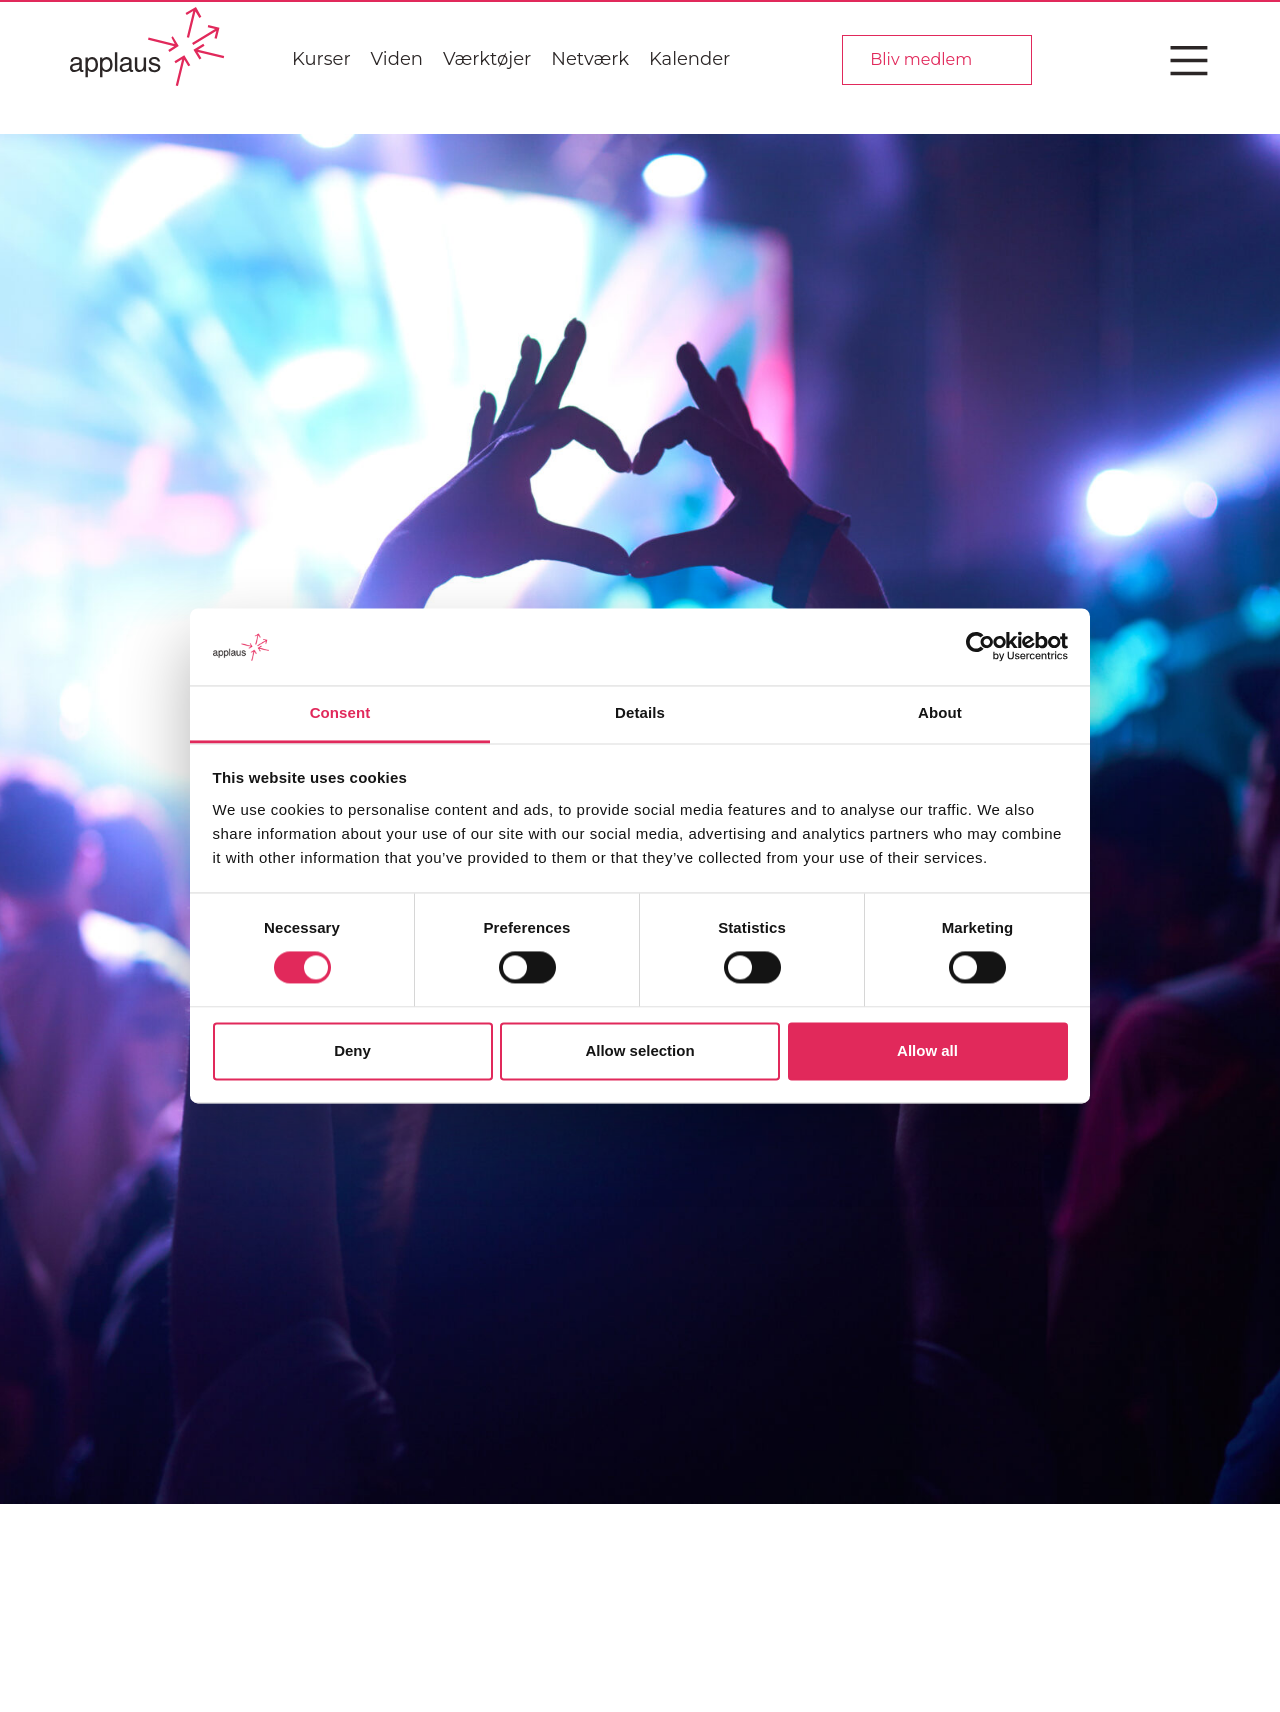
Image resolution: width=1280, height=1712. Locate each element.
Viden (397, 59)
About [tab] (940, 712)
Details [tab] (640, 712)
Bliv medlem (921, 59)
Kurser (321, 59)
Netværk (590, 59)
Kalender (689, 59)
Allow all (927, 1050)
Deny (352, 1050)
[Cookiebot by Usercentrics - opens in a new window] (980, 647)
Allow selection (639, 1050)
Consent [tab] (340, 712)
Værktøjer (487, 59)
